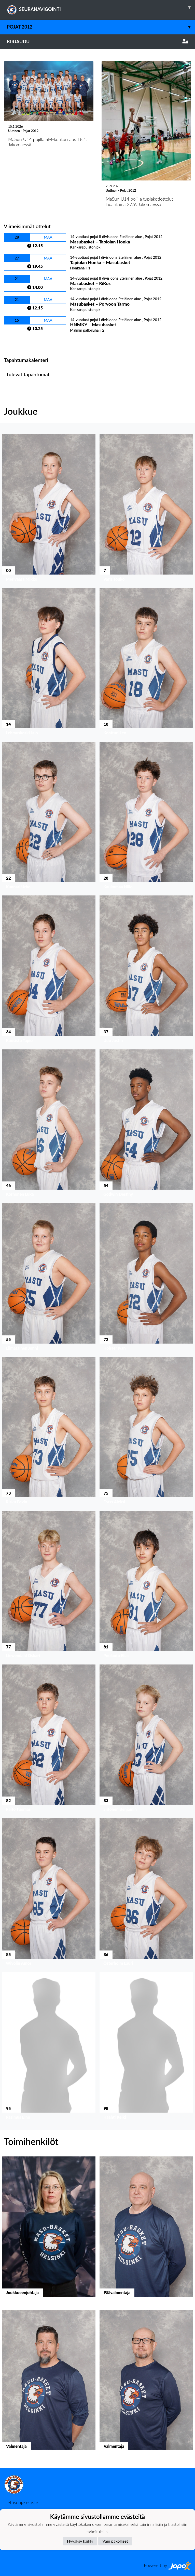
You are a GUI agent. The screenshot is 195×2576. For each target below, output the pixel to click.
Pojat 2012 (101, 27)
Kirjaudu (97, 41)
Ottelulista (16, 341)
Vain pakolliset (115, 2541)
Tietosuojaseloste (21, 2502)
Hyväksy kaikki (80, 2541)
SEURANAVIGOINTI (101, 7)
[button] (49, 509)
